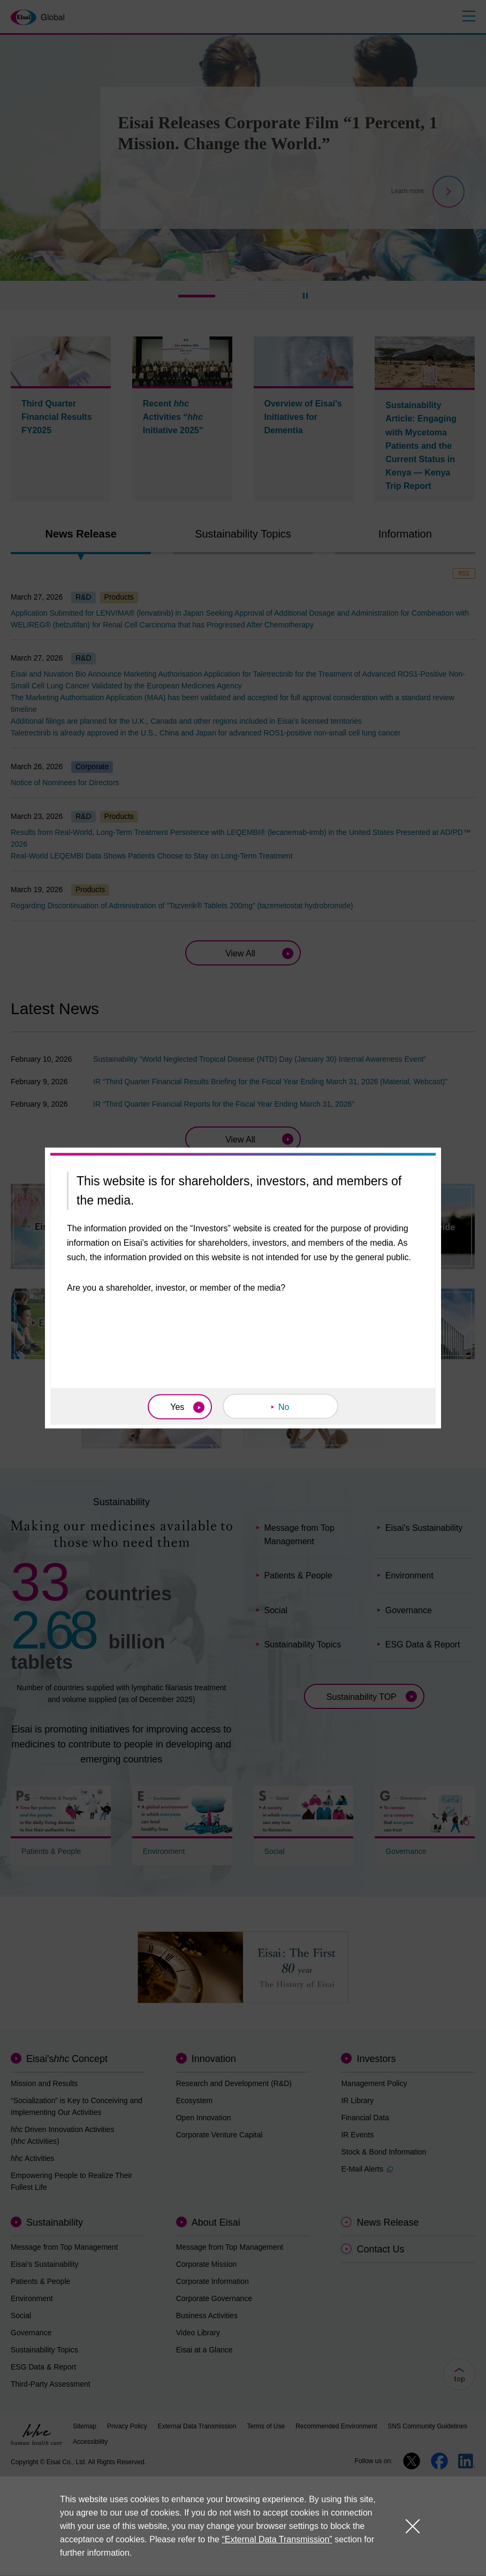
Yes (177, 1407)
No (283, 1407)
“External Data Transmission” (277, 2539)
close (412, 2526)
